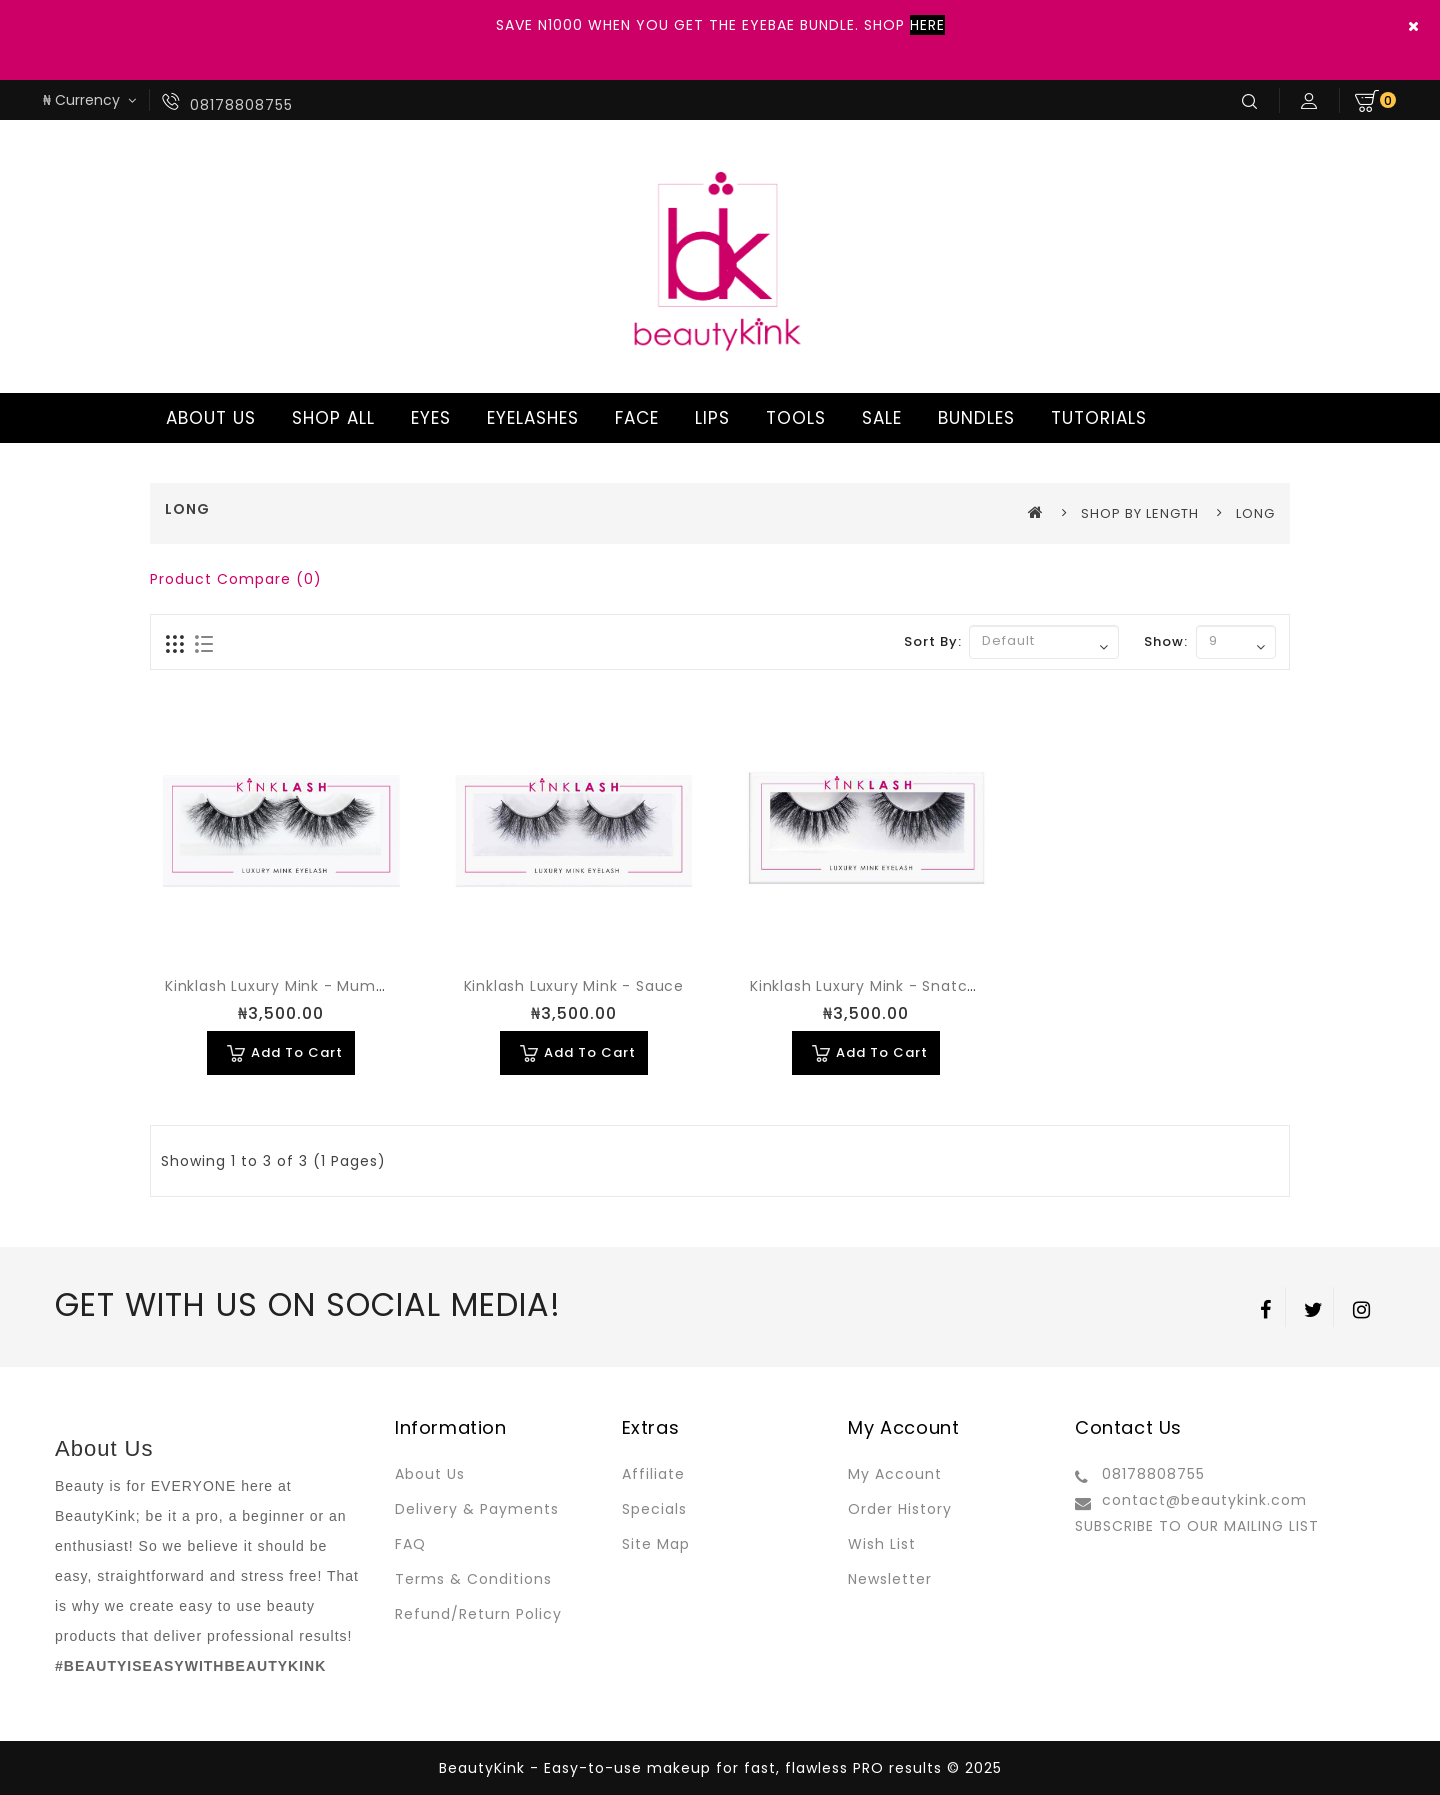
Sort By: (933, 641)
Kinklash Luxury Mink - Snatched (873, 986)
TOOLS (793, 418)
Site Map (656, 1544)
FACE (634, 418)
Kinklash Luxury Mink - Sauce (574, 986)
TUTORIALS (1096, 418)
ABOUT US (208, 418)
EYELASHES (530, 418)
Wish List (882, 1544)
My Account (895, 1474)
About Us (430, 1474)
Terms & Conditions (473, 1579)
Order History (900, 1509)
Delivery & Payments (477, 1509)
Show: (1166, 641)
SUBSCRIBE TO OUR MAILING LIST (1197, 1526)
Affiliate (653, 1474)
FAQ (410, 1544)
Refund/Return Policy (478, 1614)
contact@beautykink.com (1204, 1500)
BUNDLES (973, 418)
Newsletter (890, 1579)
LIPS (709, 418)
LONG (1255, 513)
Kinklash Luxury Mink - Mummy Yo (295, 986)
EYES (428, 418)
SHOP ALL (330, 418)
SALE (879, 418)
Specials (654, 1509)
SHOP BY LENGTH (1140, 513)
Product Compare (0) (236, 579)
